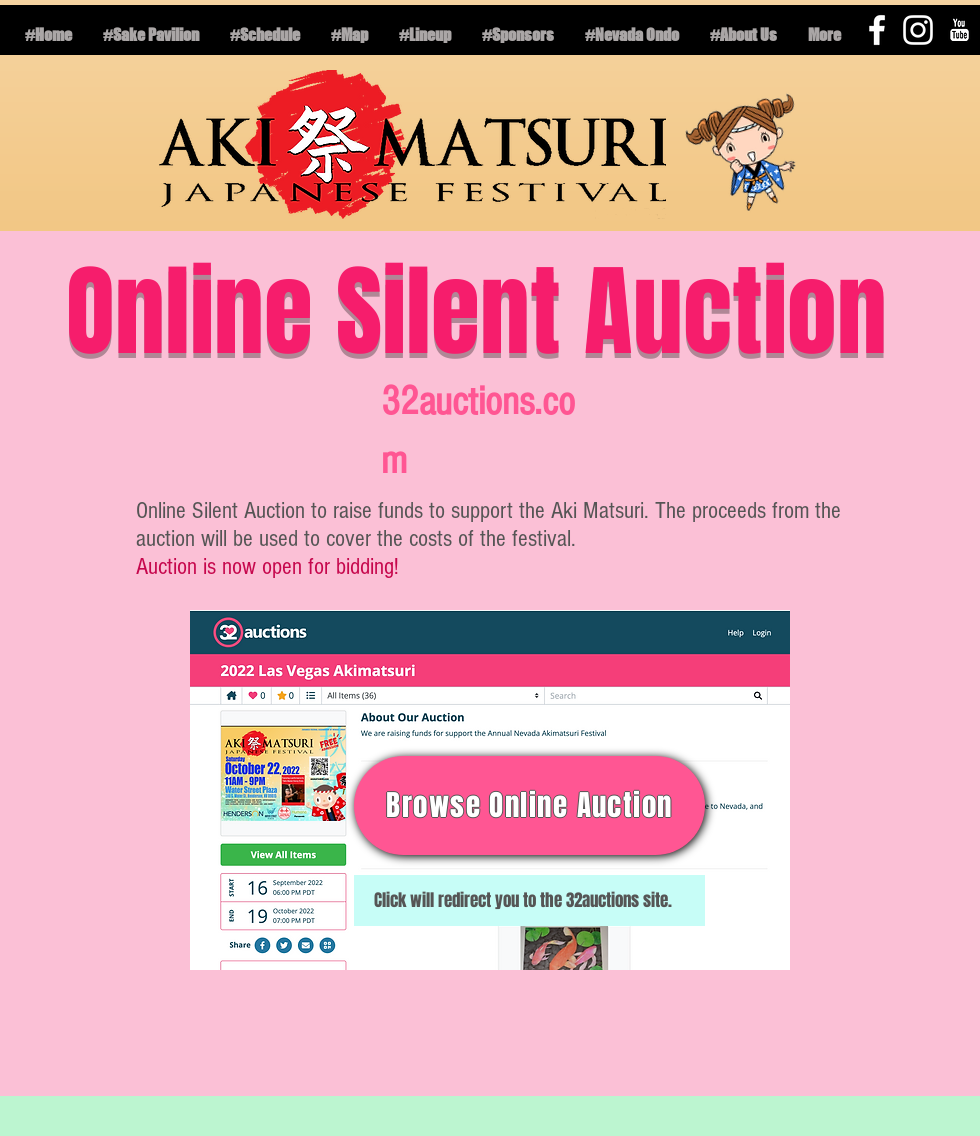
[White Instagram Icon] (918, 30)
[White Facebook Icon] (877, 30)
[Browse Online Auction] (529, 805)
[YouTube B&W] (959, 30)
